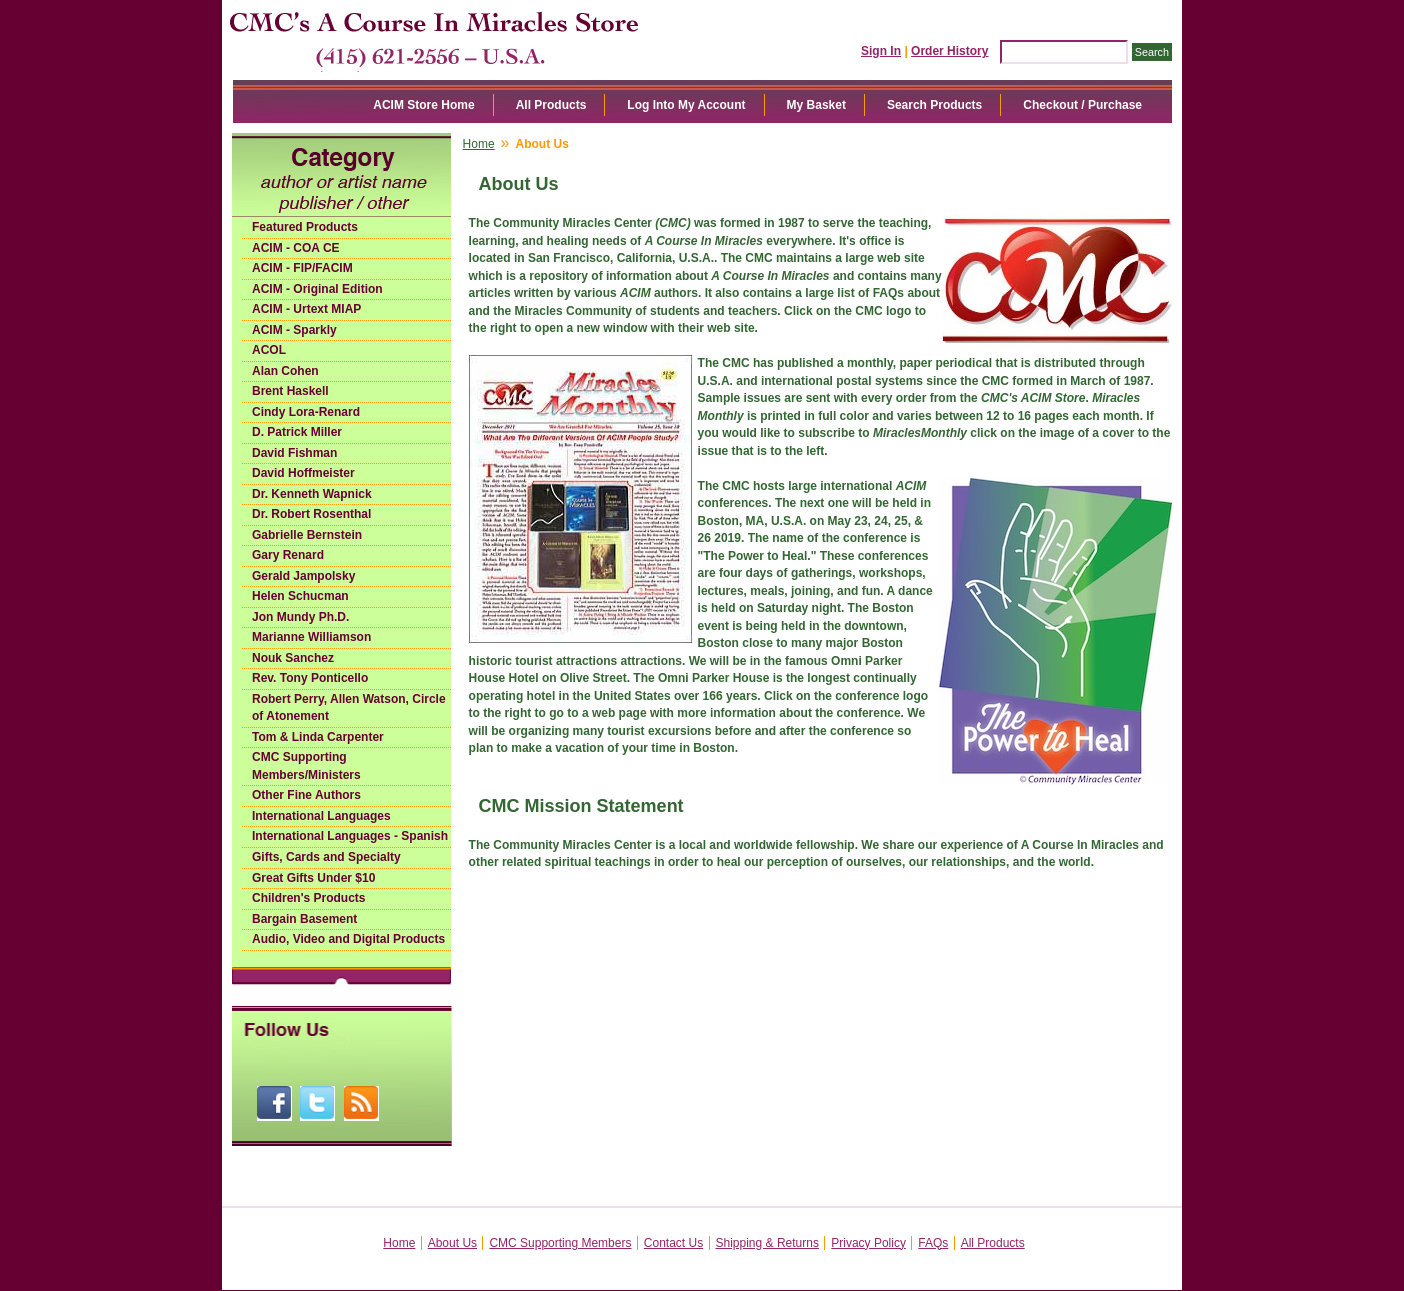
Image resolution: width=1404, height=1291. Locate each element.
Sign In (881, 51)
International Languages (321, 816)
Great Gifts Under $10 (313, 878)
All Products (551, 105)
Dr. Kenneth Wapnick (312, 494)
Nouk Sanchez (293, 658)
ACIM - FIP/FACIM (302, 268)
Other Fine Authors (306, 795)
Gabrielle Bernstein (307, 535)
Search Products (934, 105)
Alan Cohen (285, 371)
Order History (949, 51)
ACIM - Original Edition (317, 289)
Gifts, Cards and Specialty (326, 857)
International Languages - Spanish (350, 836)
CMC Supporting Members (560, 1243)
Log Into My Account (686, 105)
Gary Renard (288, 555)
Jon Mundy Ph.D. (300, 617)
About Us (452, 1243)
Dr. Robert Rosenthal (311, 514)
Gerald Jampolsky (303, 576)
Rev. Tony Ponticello (310, 678)
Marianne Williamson (311, 637)
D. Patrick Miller (297, 432)
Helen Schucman (300, 596)
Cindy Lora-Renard (306, 412)
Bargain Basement (304, 919)
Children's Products (309, 898)
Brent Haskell (290, 391)
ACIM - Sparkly (294, 330)
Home (479, 144)
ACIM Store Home (423, 105)
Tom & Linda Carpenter (318, 737)
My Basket (816, 105)
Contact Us (673, 1243)
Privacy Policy (868, 1243)
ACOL (269, 350)
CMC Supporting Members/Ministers (306, 766)
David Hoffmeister (303, 473)
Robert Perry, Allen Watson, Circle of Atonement (349, 708)
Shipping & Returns (767, 1243)
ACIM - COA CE (296, 248)
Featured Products (305, 227)
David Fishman (294, 453)
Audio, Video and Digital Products (348, 939)
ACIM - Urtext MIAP (306, 309)
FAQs (933, 1243)
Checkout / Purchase (1082, 105)
